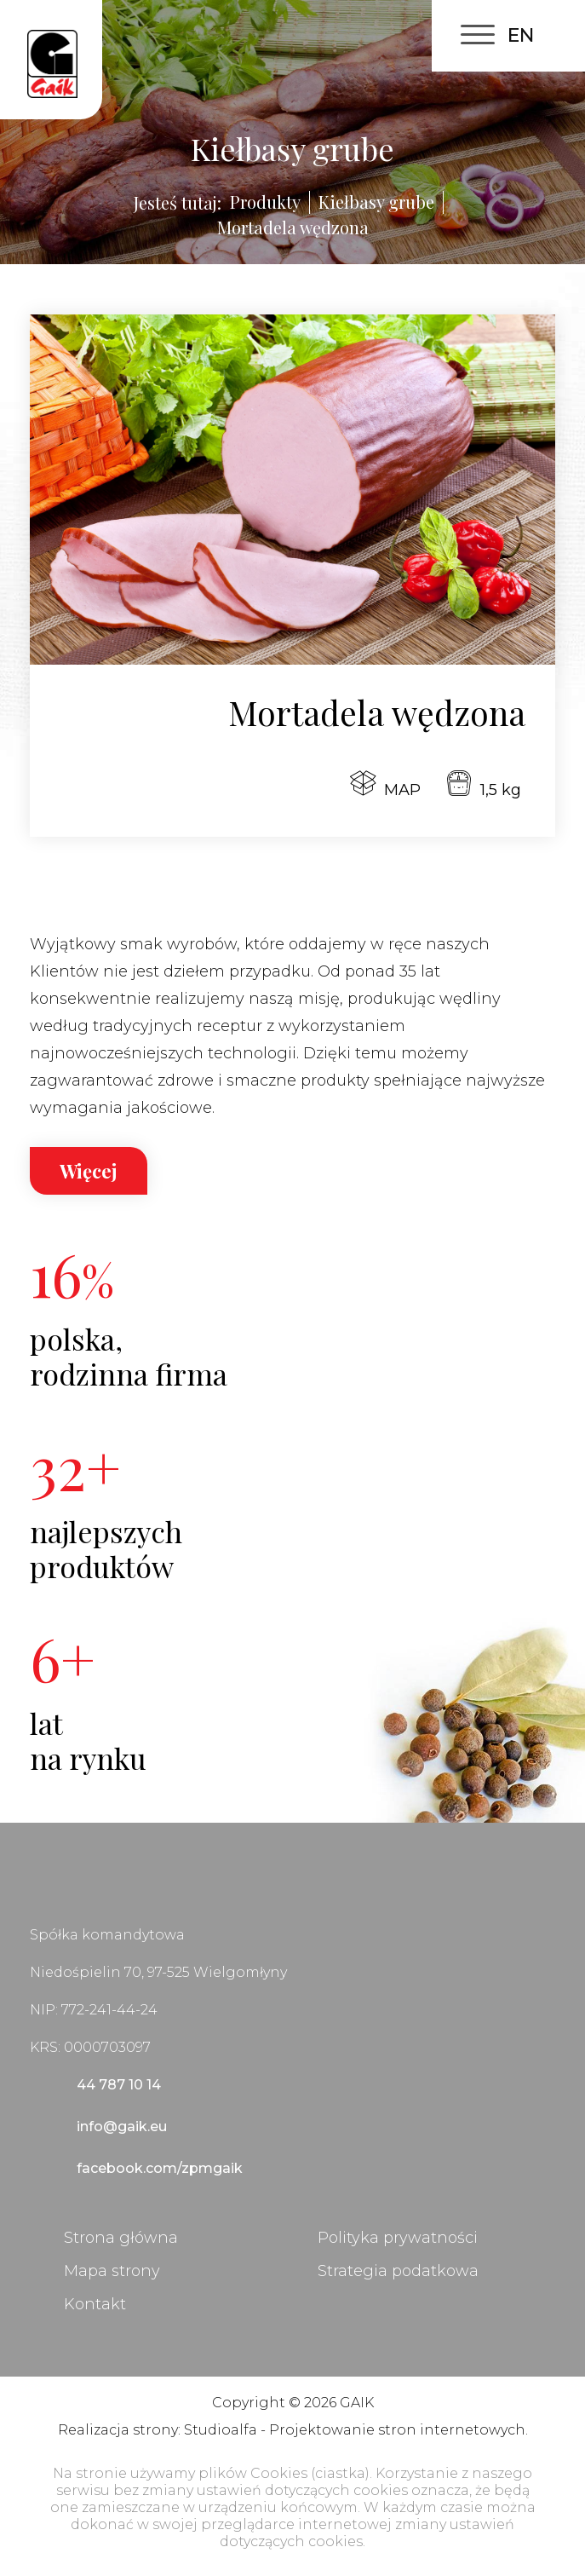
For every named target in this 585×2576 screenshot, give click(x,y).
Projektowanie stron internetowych (397, 2430)
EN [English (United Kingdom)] (521, 35)
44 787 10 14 (119, 2085)
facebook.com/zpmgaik (160, 2168)
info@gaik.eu (122, 2126)
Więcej (89, 1171)
